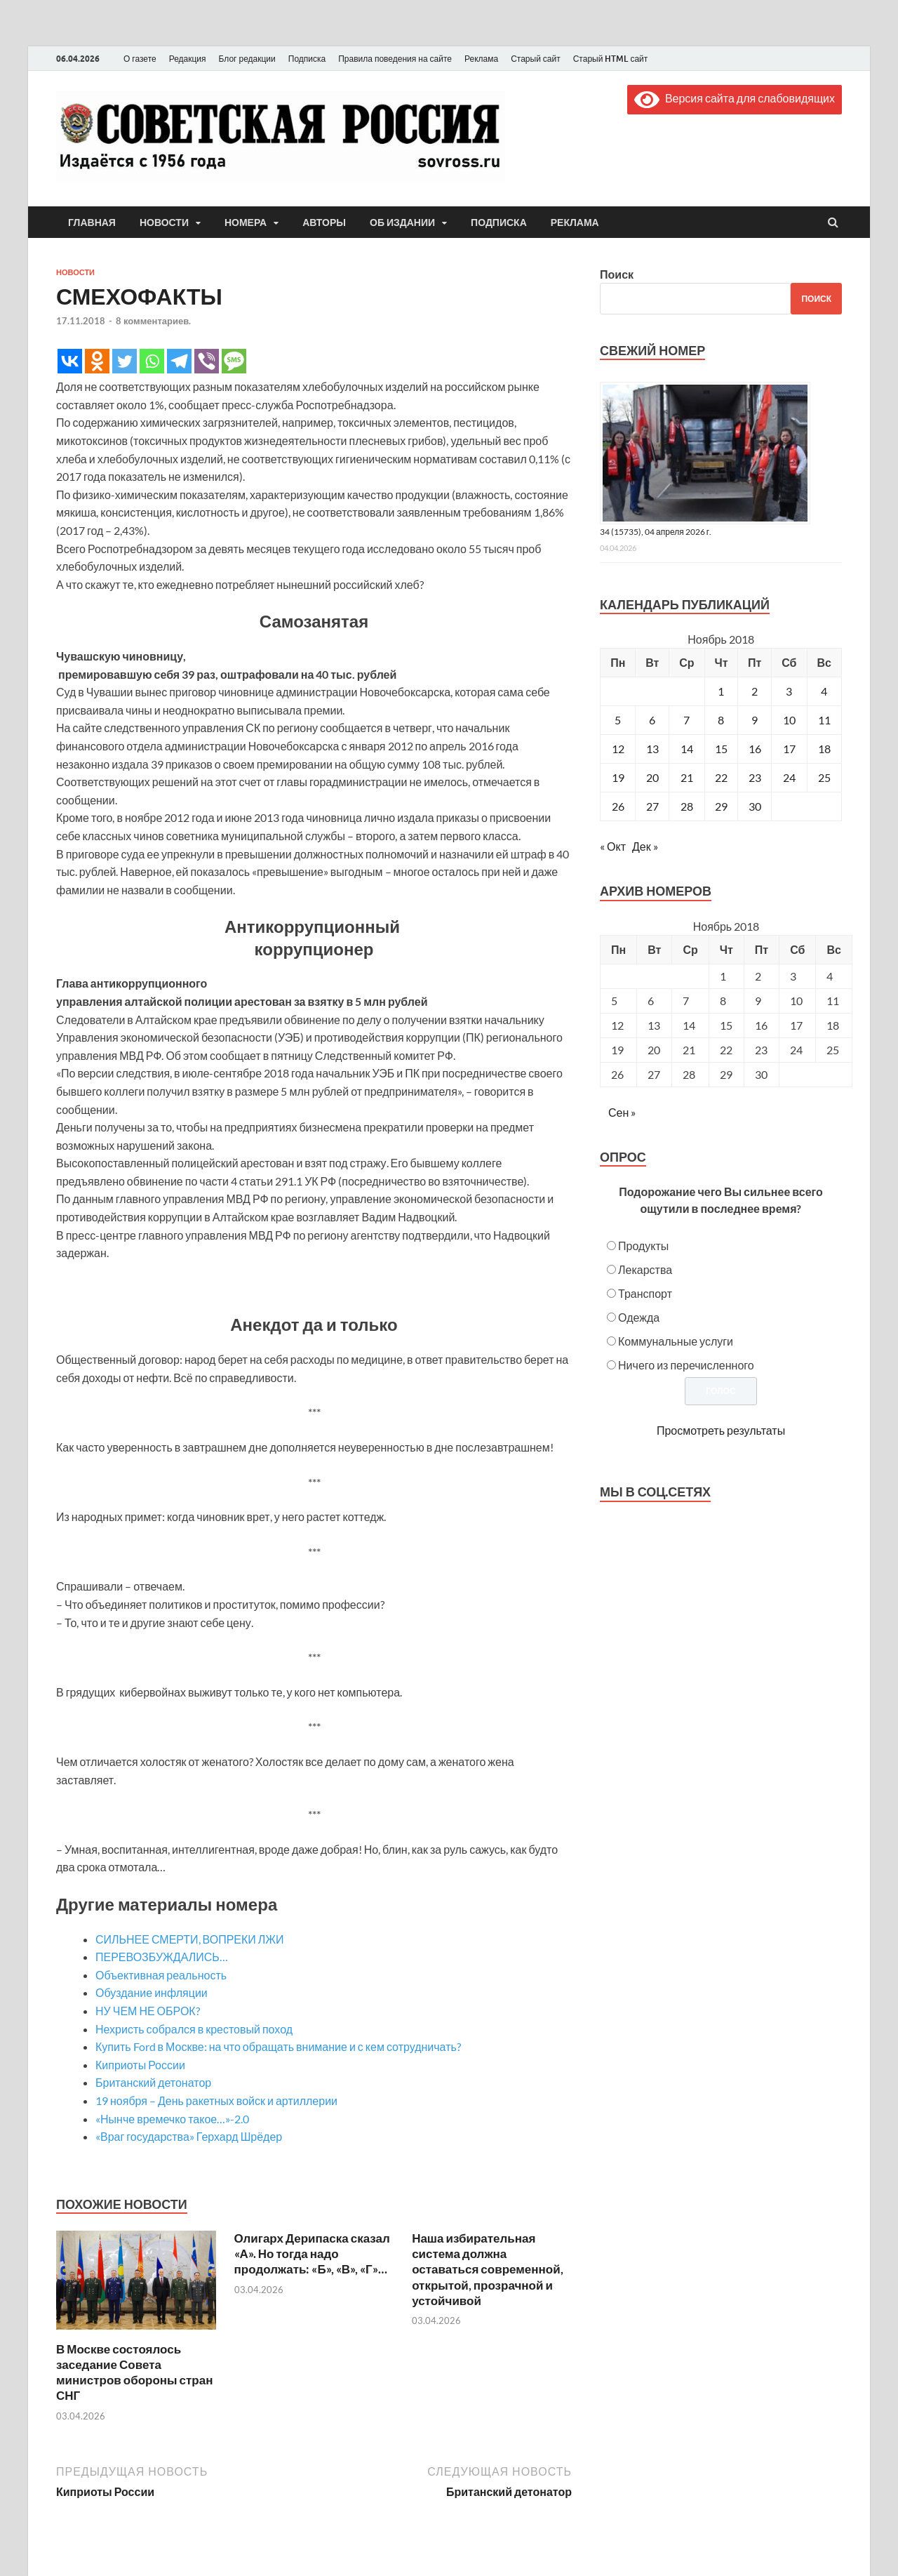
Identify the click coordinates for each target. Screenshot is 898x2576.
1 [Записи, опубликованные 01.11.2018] (721, 691)
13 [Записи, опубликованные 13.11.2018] (652, 748)
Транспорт (645, 1293)
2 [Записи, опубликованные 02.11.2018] (754, 691)
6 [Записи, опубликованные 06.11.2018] (652, 719)
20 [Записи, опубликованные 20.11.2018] (652, 777)
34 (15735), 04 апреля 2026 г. (655, 531)
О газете (139, 58)
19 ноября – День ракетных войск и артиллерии (216, 2100)
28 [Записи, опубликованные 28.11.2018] (687, 806)
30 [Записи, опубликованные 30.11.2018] (755, 806)
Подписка (307, 58)
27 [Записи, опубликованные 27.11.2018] (652, 806)
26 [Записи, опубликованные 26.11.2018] (618, 806)
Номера (245, 222)
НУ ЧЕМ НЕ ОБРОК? (147, 2010)
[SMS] (234, 361)
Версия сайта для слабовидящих (734, 98)
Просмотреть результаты (721, 1430)
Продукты (643, 1245)
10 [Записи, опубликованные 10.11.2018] (789, 719)
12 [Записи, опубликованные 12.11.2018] (618, 748)
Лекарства (645, 1269)
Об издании (402, 222)
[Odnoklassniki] (97, 361)
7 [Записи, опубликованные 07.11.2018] (686, 719)
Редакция (187, 58)
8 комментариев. (153, 320)
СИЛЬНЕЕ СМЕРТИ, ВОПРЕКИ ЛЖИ (189, 1939)
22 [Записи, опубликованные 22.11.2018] (721, 777)
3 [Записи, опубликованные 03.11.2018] (789, 691)
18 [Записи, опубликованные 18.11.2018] (824, 748)
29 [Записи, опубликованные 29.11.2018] (721, 806)
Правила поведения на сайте (395, 58)
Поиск (617, 274)
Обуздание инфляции (151, 1992)
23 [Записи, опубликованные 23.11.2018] (755, 777)
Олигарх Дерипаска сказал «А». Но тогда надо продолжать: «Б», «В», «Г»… (312, 2253)
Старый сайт (536, 58)
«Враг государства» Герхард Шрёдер (188, 2136)
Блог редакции (247, 58)
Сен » (622, 1112)
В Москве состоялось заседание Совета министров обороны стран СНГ (134, 2372)
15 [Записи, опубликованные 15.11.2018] (721, 748)
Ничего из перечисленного (686, 1365)
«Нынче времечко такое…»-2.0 (172, 2118)
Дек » (645, 846)
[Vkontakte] (70, 361)
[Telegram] (179, 361)
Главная (92, 222)
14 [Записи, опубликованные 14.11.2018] (687, 748)
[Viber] (206, 361)
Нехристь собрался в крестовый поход (194, 2029)
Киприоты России (140, 2064)
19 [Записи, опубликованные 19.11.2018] (618, 777)
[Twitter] (124, 361)
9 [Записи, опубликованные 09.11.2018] (754, 719)
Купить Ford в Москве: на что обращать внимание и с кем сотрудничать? (278, 2046)
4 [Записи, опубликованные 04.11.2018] (824, 691)
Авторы (324, 222)
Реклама (481, 58)
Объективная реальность (161, 1974)
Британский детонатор (153, 2082)
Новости (164, 222)
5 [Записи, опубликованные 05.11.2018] (618, 719)
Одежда (638, 1317)
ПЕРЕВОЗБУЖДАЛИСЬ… (161, 1956)
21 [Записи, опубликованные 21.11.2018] (687, 777)
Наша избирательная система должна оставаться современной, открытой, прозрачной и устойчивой (487, 2269)
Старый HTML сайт (610, 58)
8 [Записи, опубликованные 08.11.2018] (721, 719)
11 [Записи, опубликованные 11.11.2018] (824, 719)
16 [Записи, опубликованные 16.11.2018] (755, 748)
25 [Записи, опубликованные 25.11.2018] (824, 777)
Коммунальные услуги (675, 1341)
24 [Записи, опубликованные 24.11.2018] (789, 777)
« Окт (613, 846)
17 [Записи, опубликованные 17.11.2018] (789, 748)
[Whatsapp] (152, 361)
